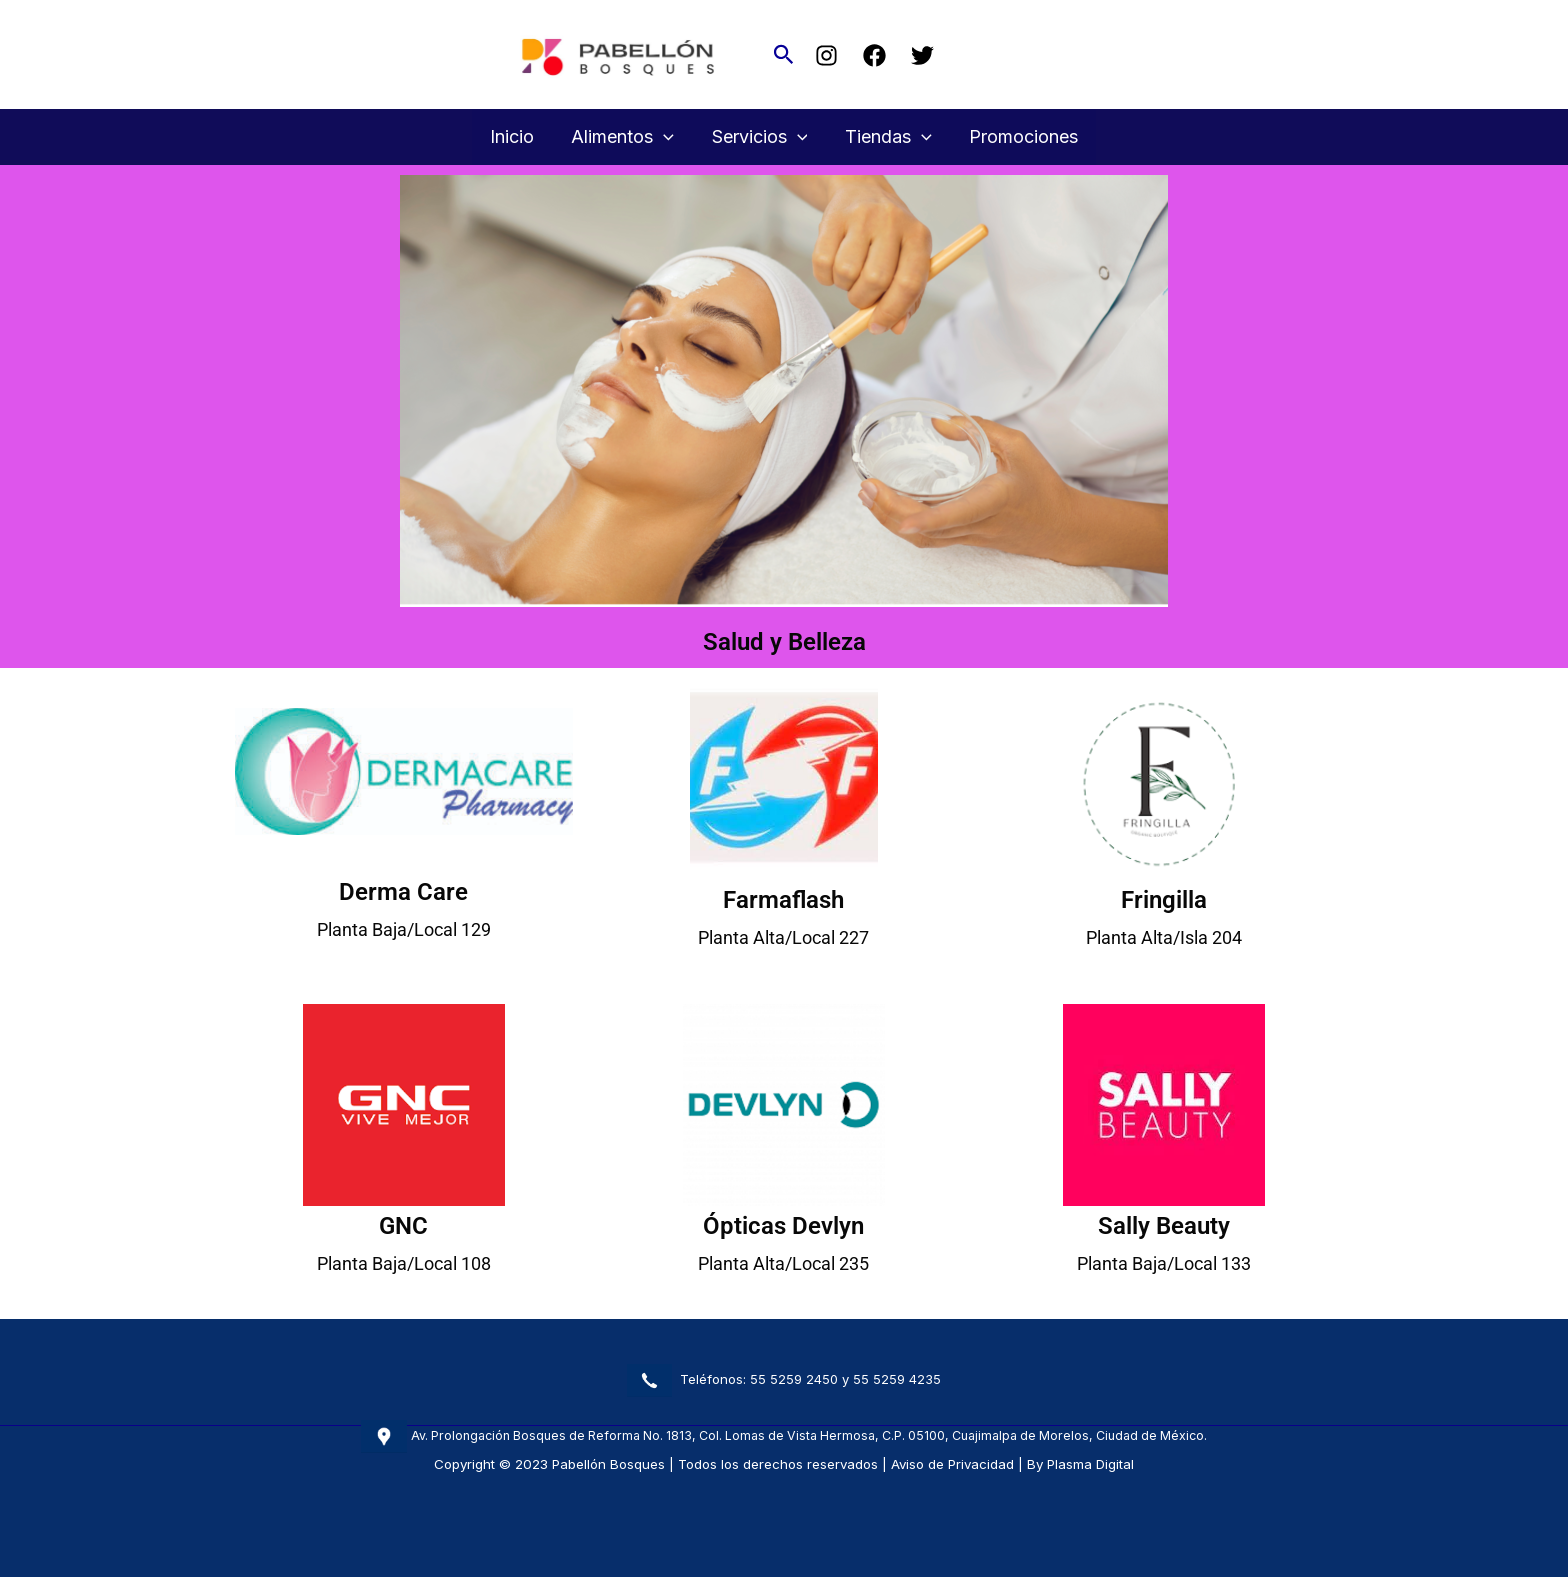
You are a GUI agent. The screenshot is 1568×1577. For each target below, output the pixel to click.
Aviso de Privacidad (952, 1464)
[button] (784, 55)
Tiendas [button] (886, 137)
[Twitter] (922, 55)
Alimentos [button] (624, 137)
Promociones (1020, 136)
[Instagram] (826, 55)
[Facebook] (874, 55)
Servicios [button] (760, 137)
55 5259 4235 (897, 1379)
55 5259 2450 (794, 1379)
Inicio (515, 136)
